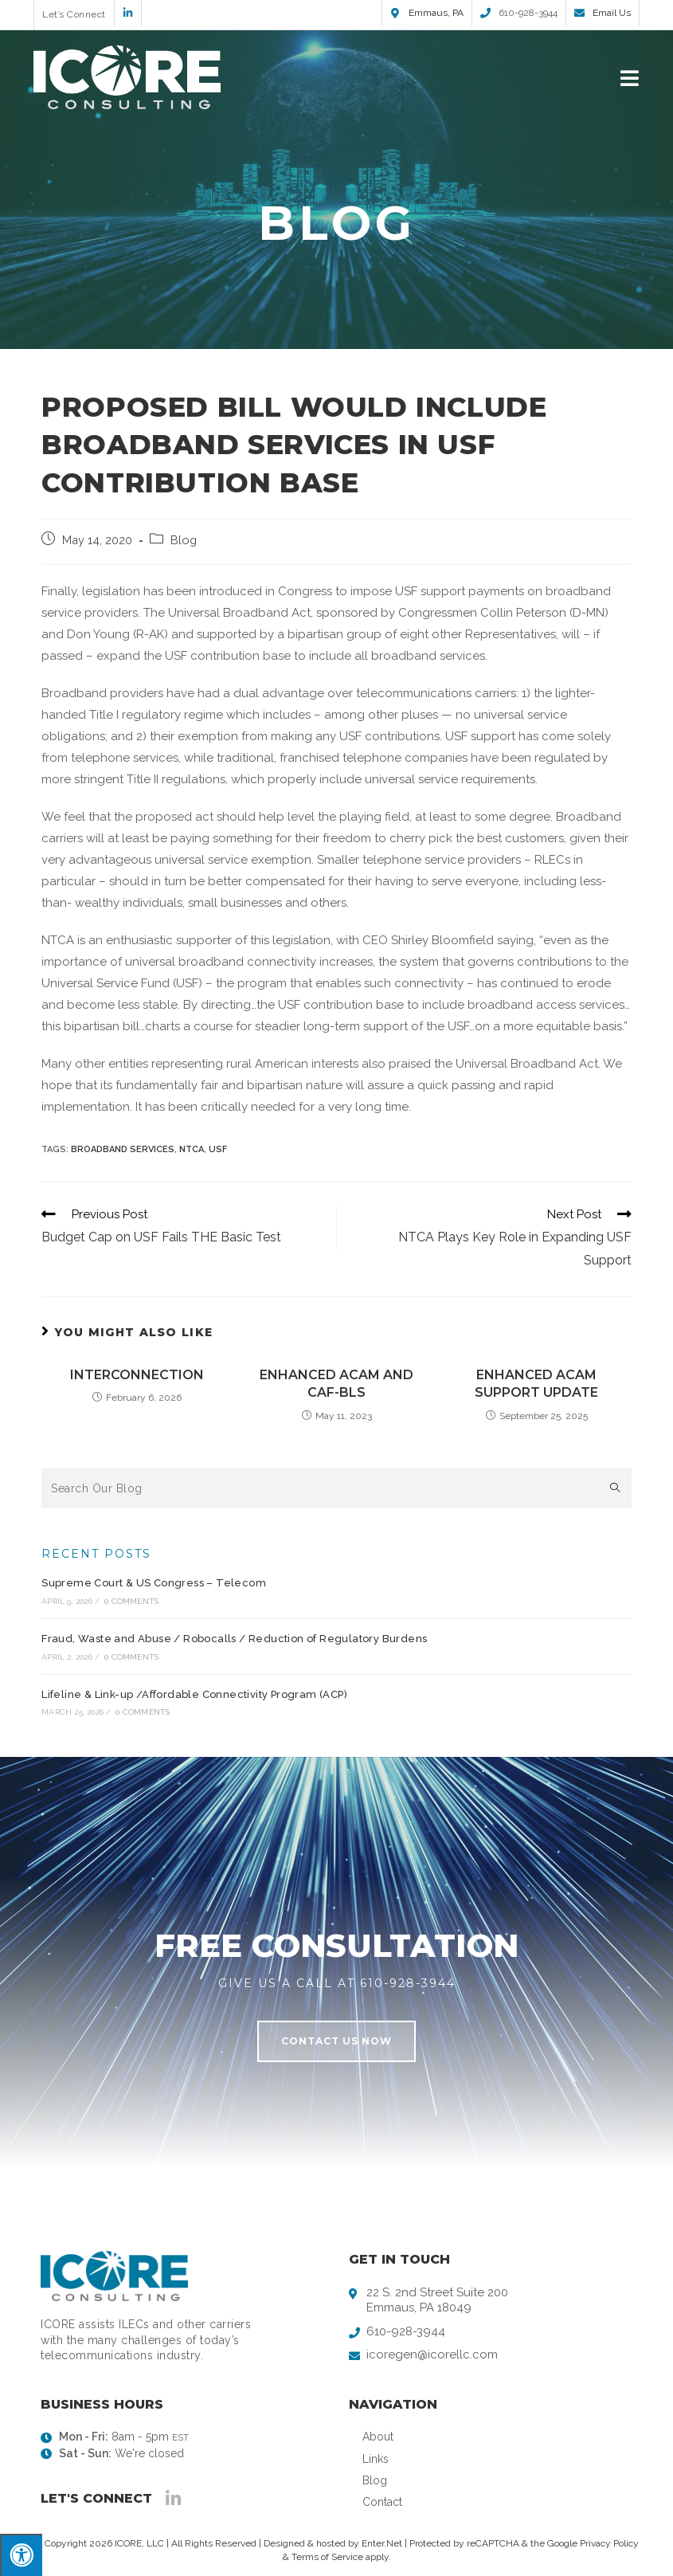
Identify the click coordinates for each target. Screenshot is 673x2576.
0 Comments (131, 1601)
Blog (183, 540)
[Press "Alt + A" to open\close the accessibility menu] (21, 2555)
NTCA (191, 1149)
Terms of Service (327, 2556)
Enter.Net (382, 2543)
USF (218, 1149)
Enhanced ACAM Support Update (536, 1383)
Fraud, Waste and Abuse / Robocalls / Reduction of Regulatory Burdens (234, 1639)
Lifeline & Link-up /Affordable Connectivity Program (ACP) (194, 1694)
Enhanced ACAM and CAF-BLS (336, 1383)
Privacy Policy (609, 2543)
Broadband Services (122, 1149)
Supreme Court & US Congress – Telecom (153, 1583)
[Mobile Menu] (630, 76)
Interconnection (137, 1374)
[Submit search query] (616, 1488)
